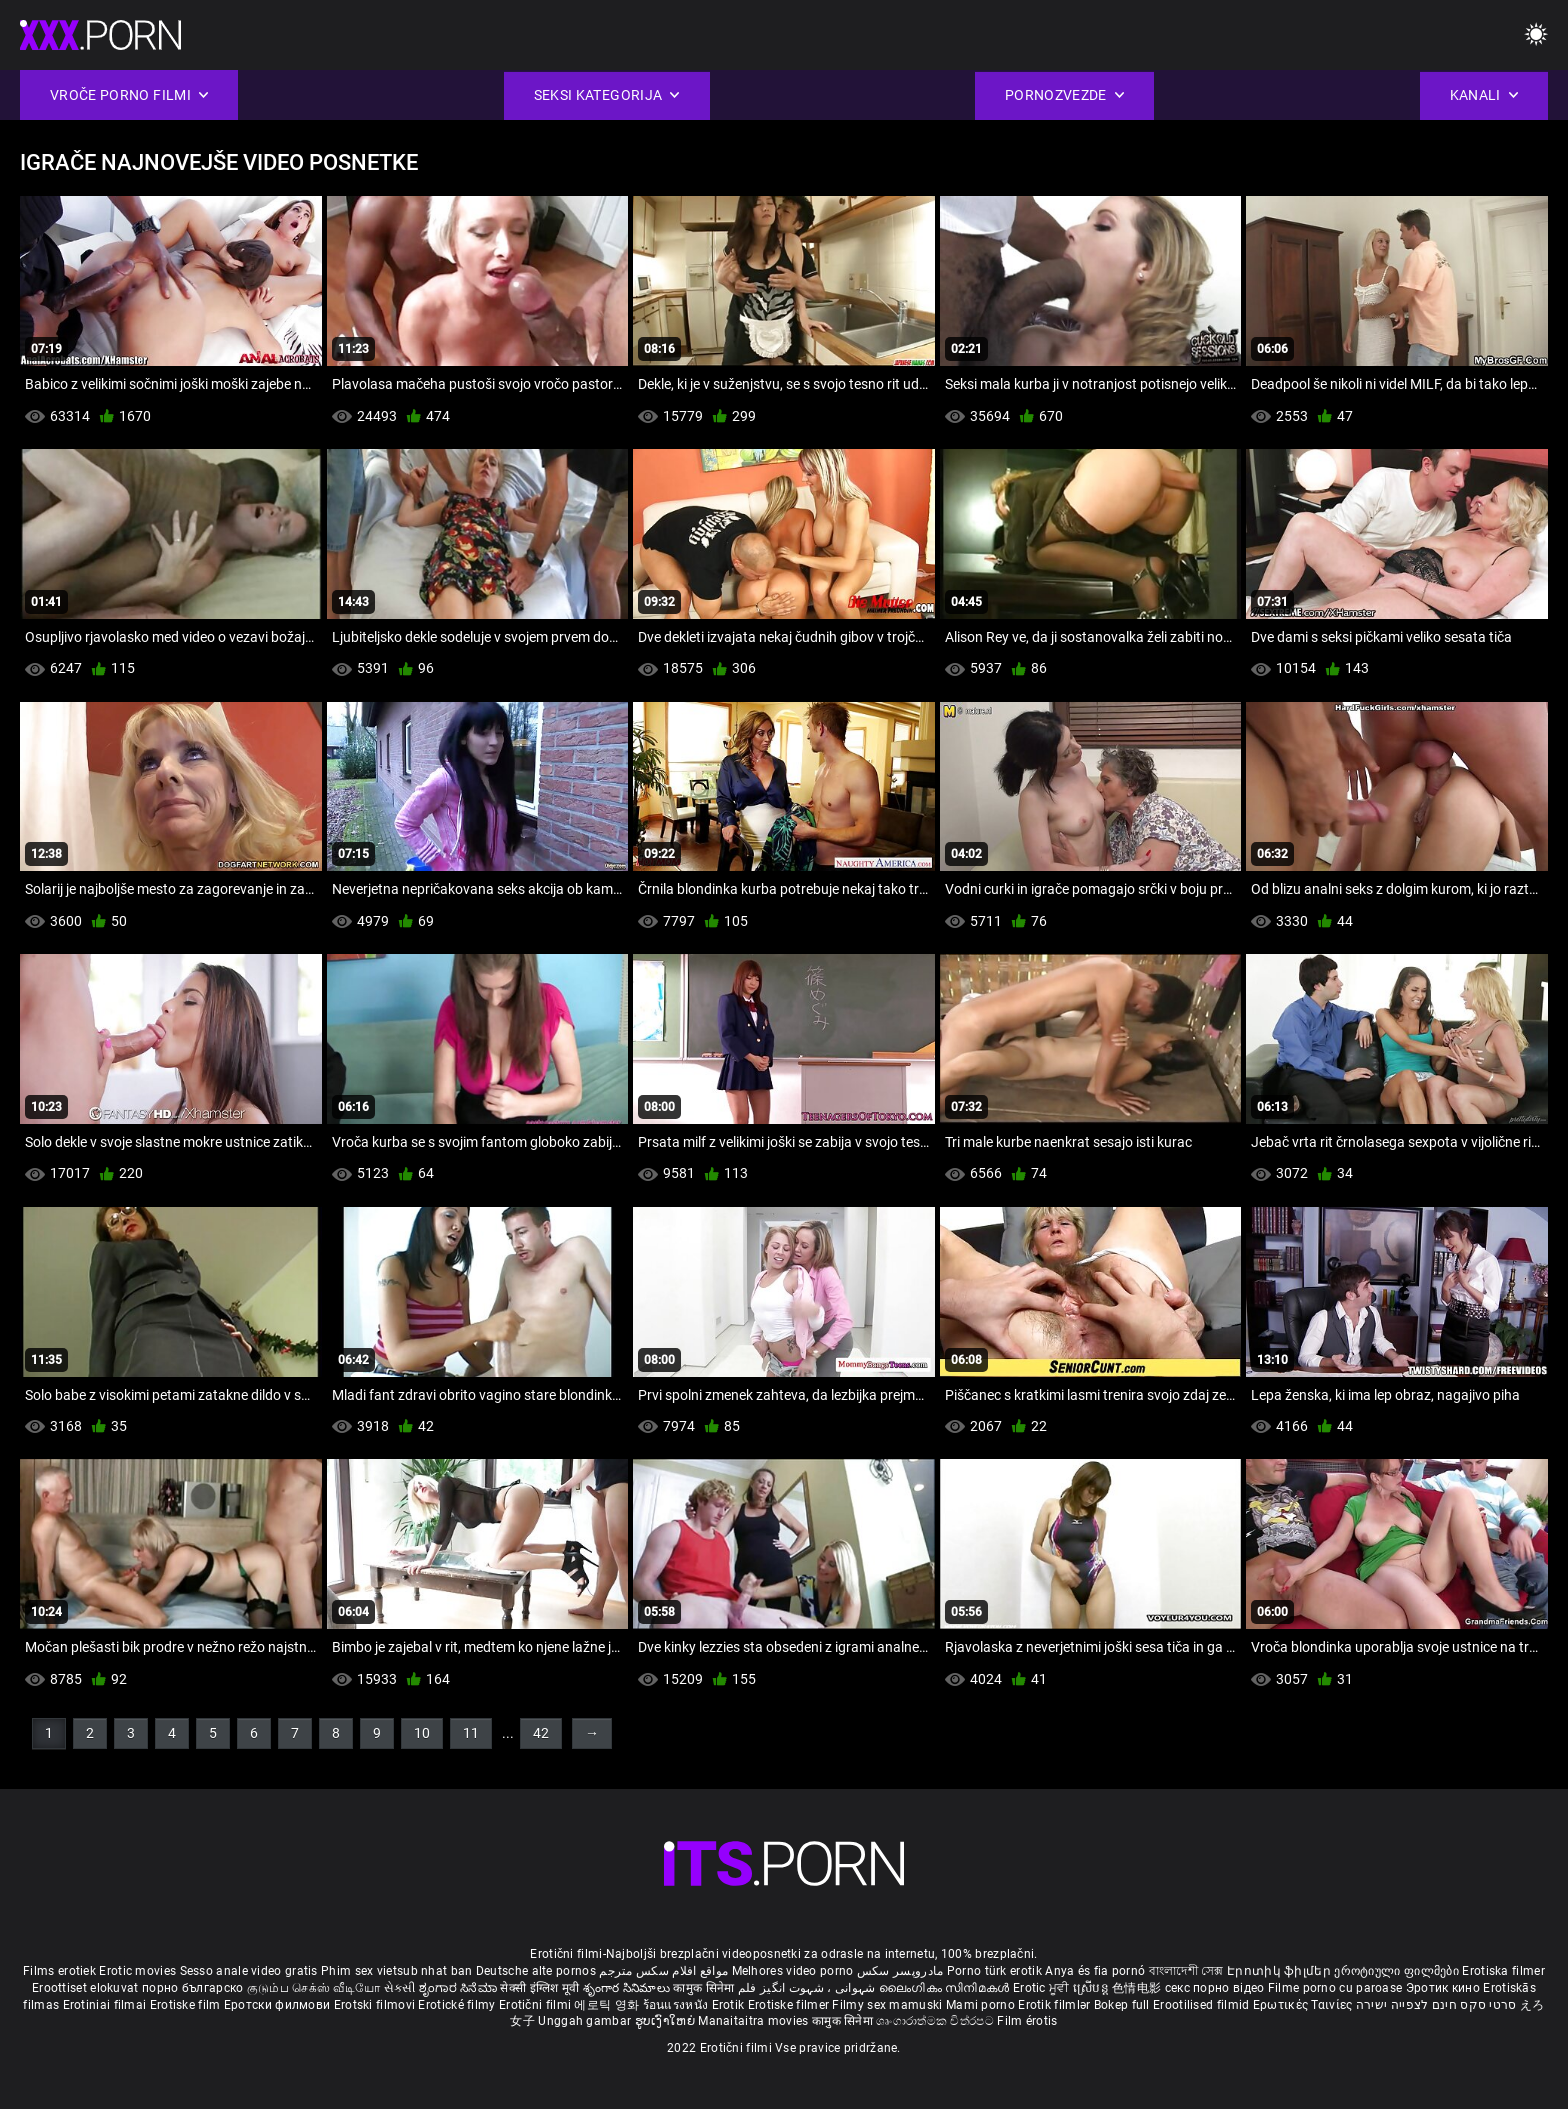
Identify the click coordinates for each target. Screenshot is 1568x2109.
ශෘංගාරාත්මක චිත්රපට (936, 2021)
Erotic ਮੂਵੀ (1043, 1988)
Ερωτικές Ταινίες (1304, 2005)
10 (422, 1733)
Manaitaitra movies (755, 2021)
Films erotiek (59, 1971)
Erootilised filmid (1203, 2005)
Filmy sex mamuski (887, 2005)
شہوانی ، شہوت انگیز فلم (808, 1988)
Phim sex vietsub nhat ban (397, 1971)
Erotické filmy (458, 2005)
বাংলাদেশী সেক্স (1186, 1971)
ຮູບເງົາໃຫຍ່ (667, 2021)
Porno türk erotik (994, 1971)
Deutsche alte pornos (536, 1971)
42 (541, 1733)
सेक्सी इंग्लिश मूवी (539, 1988)
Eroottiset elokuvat (87, 1988)
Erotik (730, 2005)
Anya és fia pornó (1095, 1971)
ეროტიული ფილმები (1398, 1971)
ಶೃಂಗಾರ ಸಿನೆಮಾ (459, 1988)
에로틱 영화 (608, 2005)
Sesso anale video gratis (249, 1971)
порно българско (193, 1988)
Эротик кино (1445, 1988)
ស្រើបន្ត (1092, 1988)
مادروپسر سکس (900, 1971)
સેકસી (400, 1988)
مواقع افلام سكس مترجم (663, 1971)
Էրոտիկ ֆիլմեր (1280, 1971)
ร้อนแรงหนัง (677, 2005)
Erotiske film (187, 2005)
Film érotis (1027, 2021)
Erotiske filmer (790, 2005)
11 (471, 1733)
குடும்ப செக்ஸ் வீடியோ (314, 1988)
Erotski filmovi (376, 2005)
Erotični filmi (537, 2005)
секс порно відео (1215, 1988)
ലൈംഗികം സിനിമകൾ (946, 1988)
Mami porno (980, 2005)
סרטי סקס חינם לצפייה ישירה (1436, 2005)
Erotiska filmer (1503, 1971)
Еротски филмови (279, 2005)
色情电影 (1138, 1988)
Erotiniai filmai (106, 2005)
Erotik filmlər (1056, 2005)
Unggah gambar (586, 2021)
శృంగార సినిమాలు (628, 1988)
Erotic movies (139, 1971)
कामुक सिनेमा (705, 1988)
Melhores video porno (793, 1971)
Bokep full (1122, 2005)
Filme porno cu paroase (1335, 1988)
